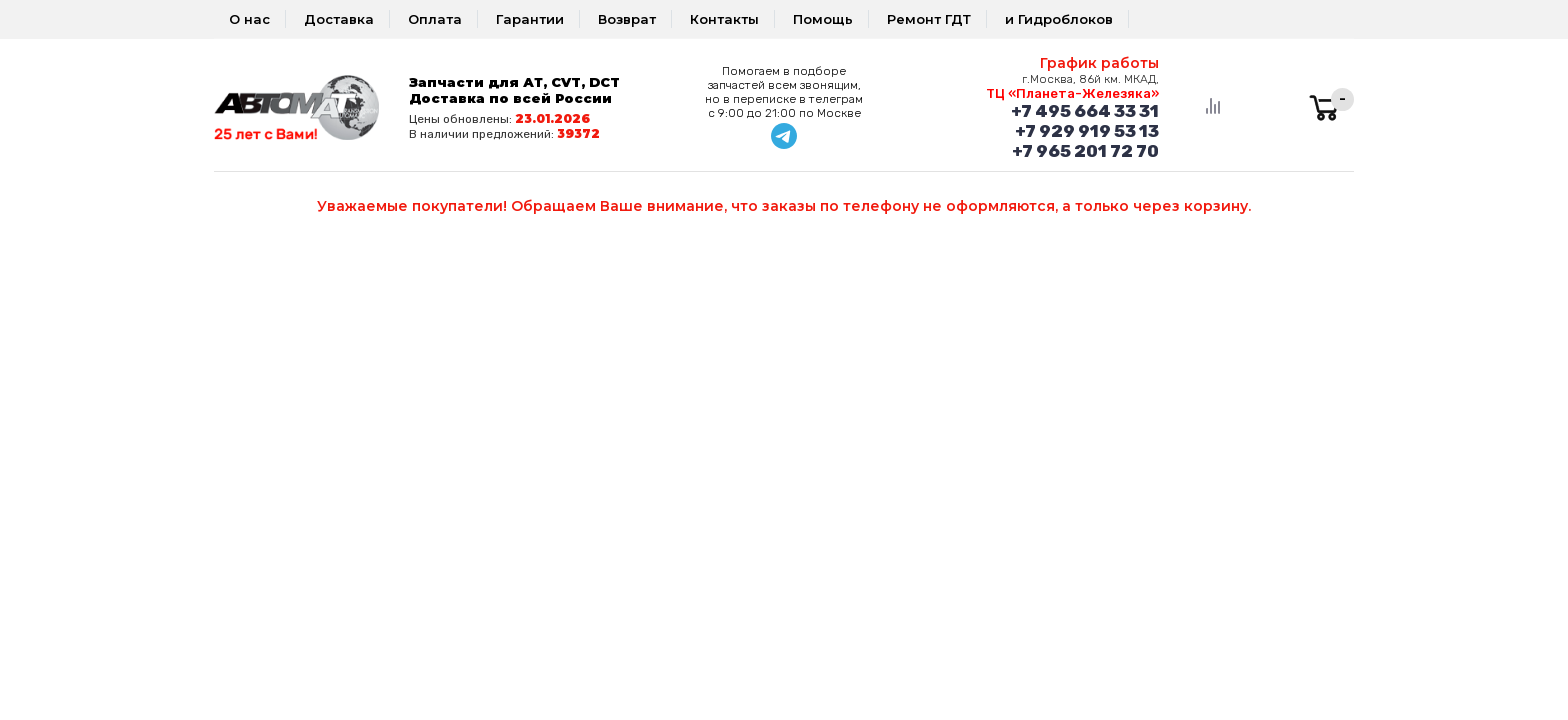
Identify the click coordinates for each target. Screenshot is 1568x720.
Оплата (435, 19)
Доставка (339, 19)
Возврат (627, 19)
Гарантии (530, 19)
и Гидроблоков (1059, 19)
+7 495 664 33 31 (1085, 111)
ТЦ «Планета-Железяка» (1072, 93)
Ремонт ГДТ (929, 19)
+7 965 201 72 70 (1085, 151)
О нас (249, 19)
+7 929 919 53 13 (1087, 131)
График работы (1099, 63)
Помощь (823, 19)
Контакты (724, 19)
